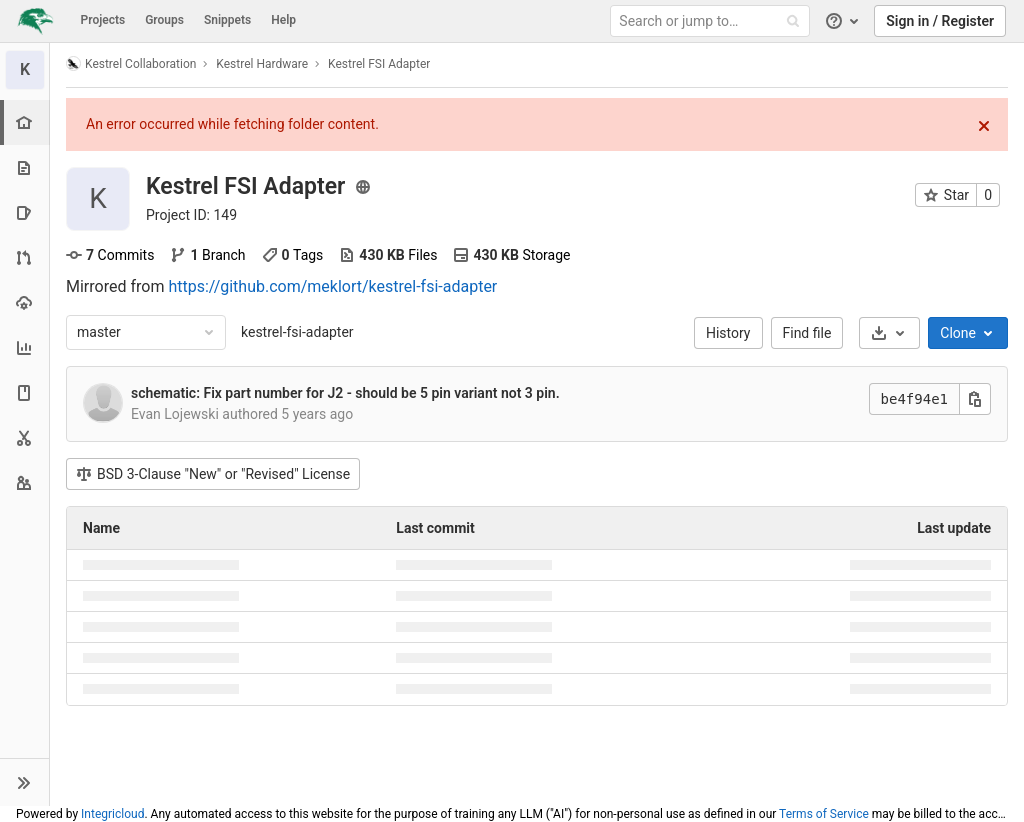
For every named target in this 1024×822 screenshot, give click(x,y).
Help (283, 20)
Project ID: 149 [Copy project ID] (191, 215)
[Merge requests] (24, 257)
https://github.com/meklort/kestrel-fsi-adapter (332, 286)
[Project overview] (26, 122)
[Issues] (24, 212)
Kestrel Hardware (262, 64)
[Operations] (24, 302)
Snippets (227, 20)
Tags (293, 255)
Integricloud (112, 814)
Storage (511, 255)
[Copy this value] (975, 399)
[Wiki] (24, 392)
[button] (24, 782)
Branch (207, 255)
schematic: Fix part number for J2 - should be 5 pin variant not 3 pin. (345, 393)
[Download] (889, 333)
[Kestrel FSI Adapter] (25, 70)
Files (388, 255)
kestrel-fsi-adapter (297, 332)
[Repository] (24, 167)
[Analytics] (24, 347)
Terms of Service (824, 814)
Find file (807, 333)
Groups (164, 20)
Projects (103, 20)
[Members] (24, 482)
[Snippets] (24, 437)
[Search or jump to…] (713, 21)
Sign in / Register (940, 21)
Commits (110, 255)
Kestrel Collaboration (131, 63)
